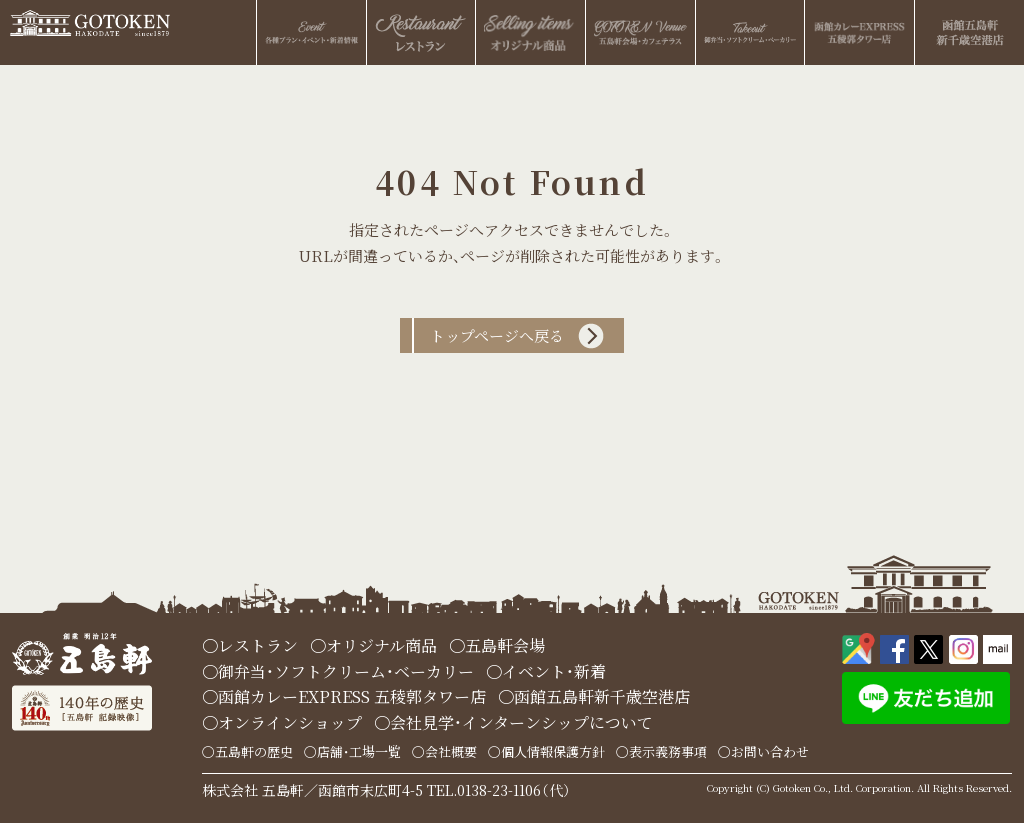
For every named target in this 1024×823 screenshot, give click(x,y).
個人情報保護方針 (553, 751)
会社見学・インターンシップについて (521, 722)
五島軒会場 (505, 645)
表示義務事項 (668, 751)
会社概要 (451, 751)
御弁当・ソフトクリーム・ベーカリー (346, 671)
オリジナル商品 (381, 645)
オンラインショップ (290, 722)
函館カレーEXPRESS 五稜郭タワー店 (352, 696)
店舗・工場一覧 (359, 751)
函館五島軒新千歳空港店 (602, 696)
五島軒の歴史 (254, 751)
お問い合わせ (770, 751)
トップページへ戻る (497, 335)
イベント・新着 (554, 671)
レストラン (258, 645)
